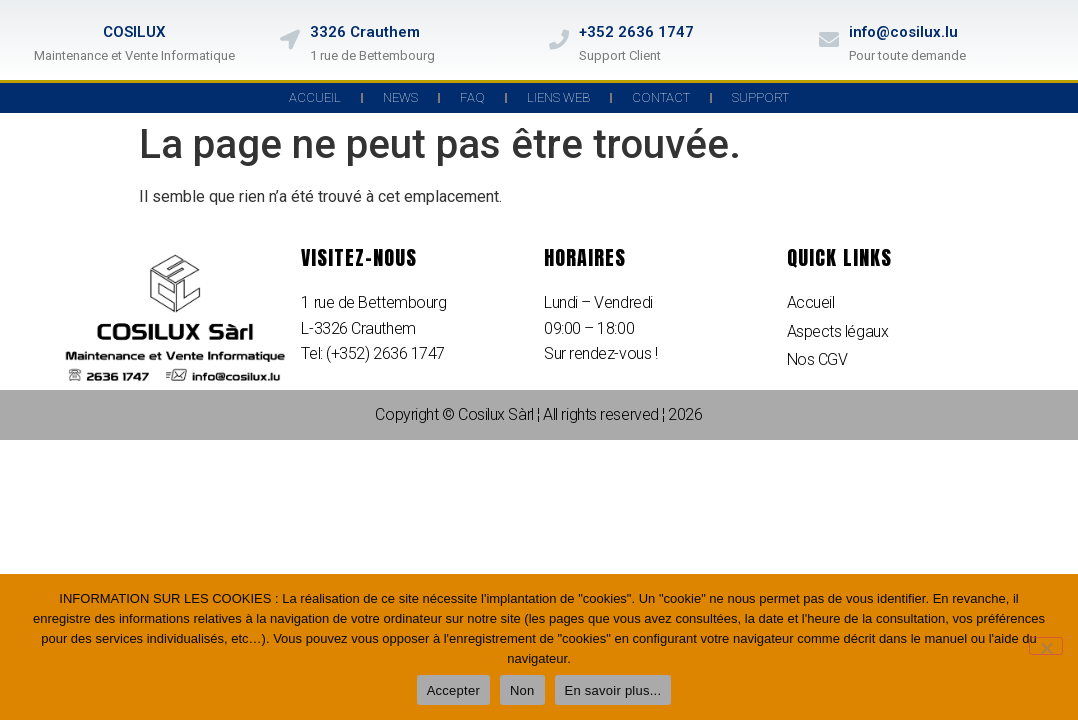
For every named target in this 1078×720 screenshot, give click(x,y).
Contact (661, 97)
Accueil (315, 97)
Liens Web (558, 97)
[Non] (1046, 646)
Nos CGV (817, 359)
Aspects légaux (838, 331)
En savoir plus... (613, 690)
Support (760, 97)
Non (522, 690)
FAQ (472, 97)
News (400, 97)
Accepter (453, 690)
